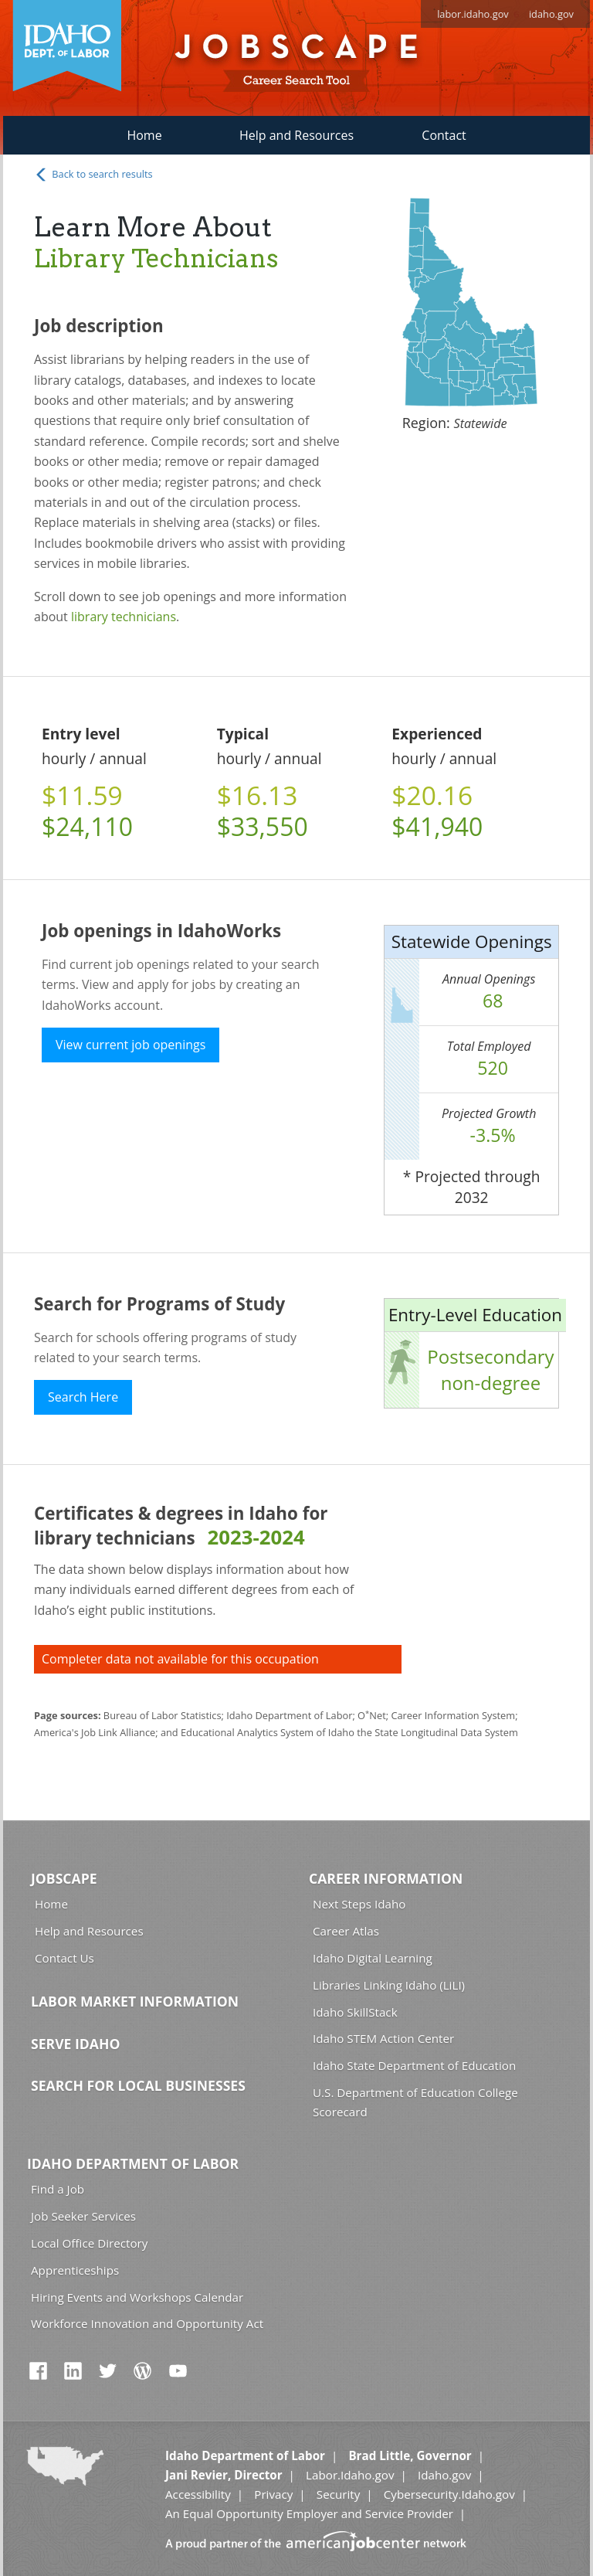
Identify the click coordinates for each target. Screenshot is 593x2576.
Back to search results (93, 174)
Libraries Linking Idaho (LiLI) (389, 1985)
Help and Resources (296, 135)
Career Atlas (346, 1931)
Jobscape (64, 1878)
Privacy (273, 2494)
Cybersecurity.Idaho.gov (449, 2494)
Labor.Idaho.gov (350, 2475)
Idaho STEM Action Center (383, 2038)
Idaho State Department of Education (414, 2065)
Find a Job (57, 2189)
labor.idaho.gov (473, 14)
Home (144, 135)
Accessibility (198, 2494)
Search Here (83, 1396)
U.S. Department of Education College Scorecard (415, 2102)
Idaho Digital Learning (372, 1958)
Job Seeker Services (83, 2216)
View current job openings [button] (130, 1044)
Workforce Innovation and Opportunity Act (147, 2323)
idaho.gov (551, 14)
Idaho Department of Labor (133, 2163)
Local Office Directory (89, 2243)
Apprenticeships (75, 2270)
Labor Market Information (135, 2001)
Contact (444, 135)
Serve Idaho (75, 2043)
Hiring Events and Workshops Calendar (137, 2297)
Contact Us (64, 1958)
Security (339, 2494)
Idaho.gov (444, 2475)
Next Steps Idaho (359, 1904)
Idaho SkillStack (355, 2012)
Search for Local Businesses (138, 2085)
